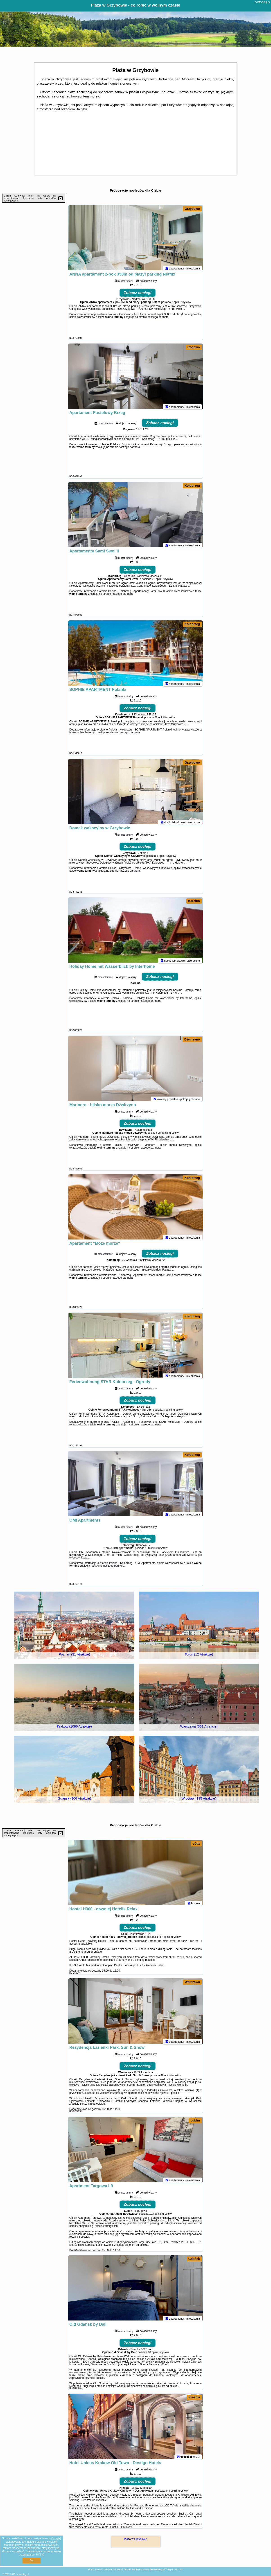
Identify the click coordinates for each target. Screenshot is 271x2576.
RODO (40, 2554)
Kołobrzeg (192, 485)
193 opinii (155, 2216)
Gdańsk (194, 2259)
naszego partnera (158, 319)
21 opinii (157, 581)
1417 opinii (163, 1939)
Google (55, 2538)
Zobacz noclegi (137, 295)
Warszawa (192, 1982)
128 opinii (151, 1550)
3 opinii (176, 304)
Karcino (194, 901)
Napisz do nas (175, 2569)
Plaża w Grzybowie (135, 2539)
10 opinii (153, 2354)
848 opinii (171, 2493)
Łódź (196, 1843)
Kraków (194, 2397)
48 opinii (165, 2077)
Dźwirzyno (192, 1039)
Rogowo (193, 347)
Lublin (195, 2120)
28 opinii (159, 719)
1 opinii (160, 858)
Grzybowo (192, 208)
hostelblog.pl (262, 2)
